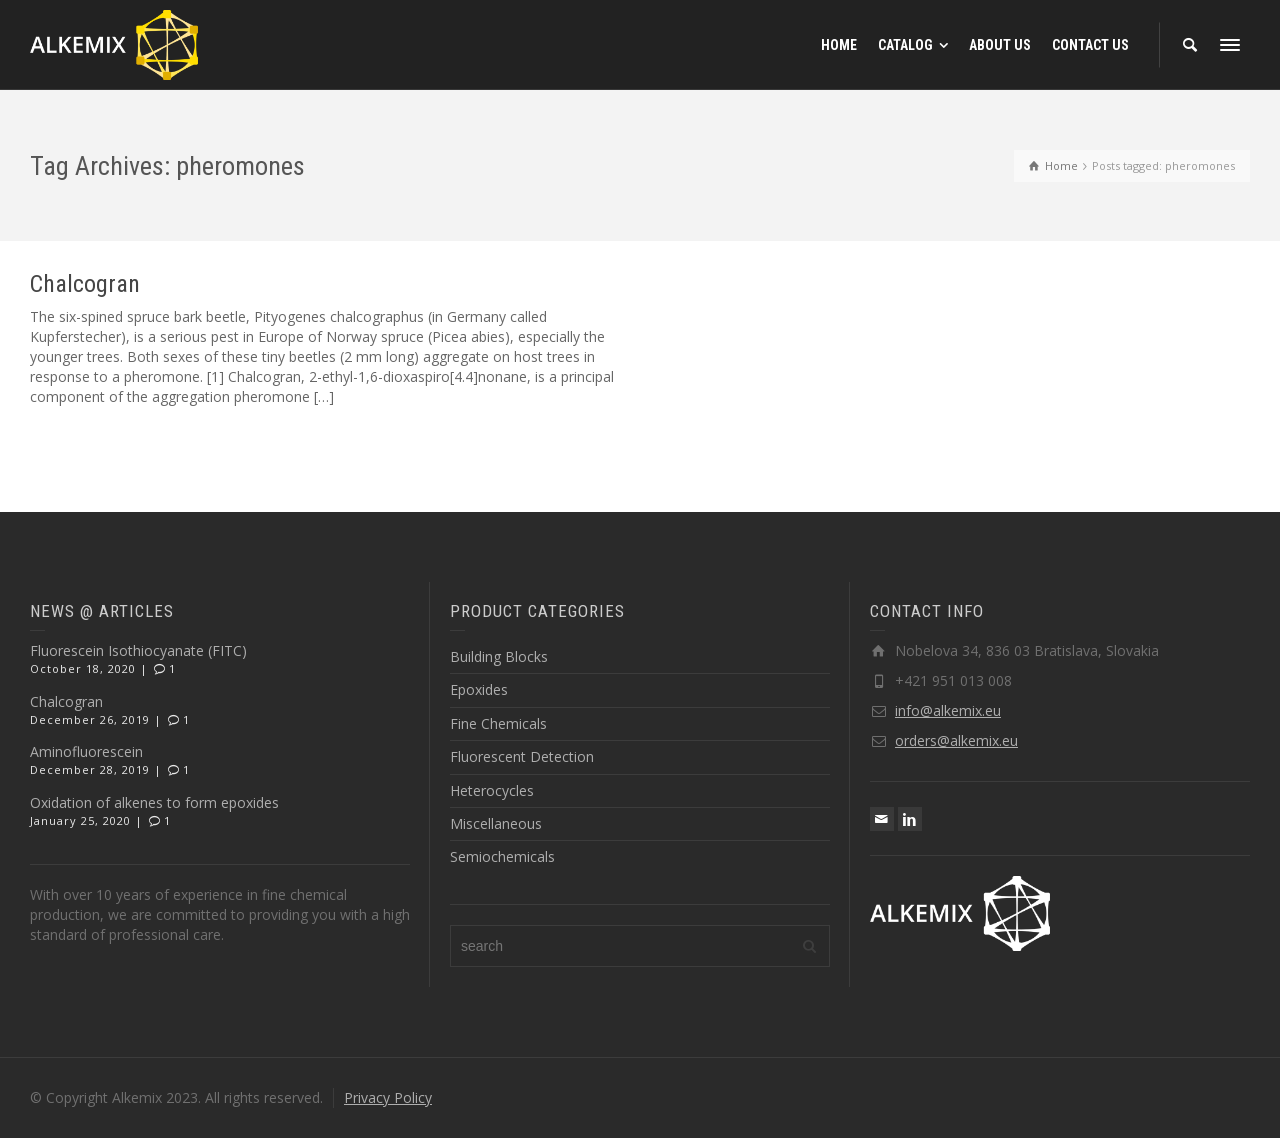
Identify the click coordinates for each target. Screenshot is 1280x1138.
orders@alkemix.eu (956, 740)
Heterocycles (492, 790)
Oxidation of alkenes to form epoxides (154, 802)
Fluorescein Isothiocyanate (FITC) (138, 650)
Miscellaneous (496, 823)
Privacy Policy (388, 1097)
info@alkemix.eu (948, 710)
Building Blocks (499, 656)
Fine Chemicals (498, 723)
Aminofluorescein (86, 751)
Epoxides (479, 689)
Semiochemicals (502, 856)
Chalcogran (85, 284)
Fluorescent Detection (522, 756)
